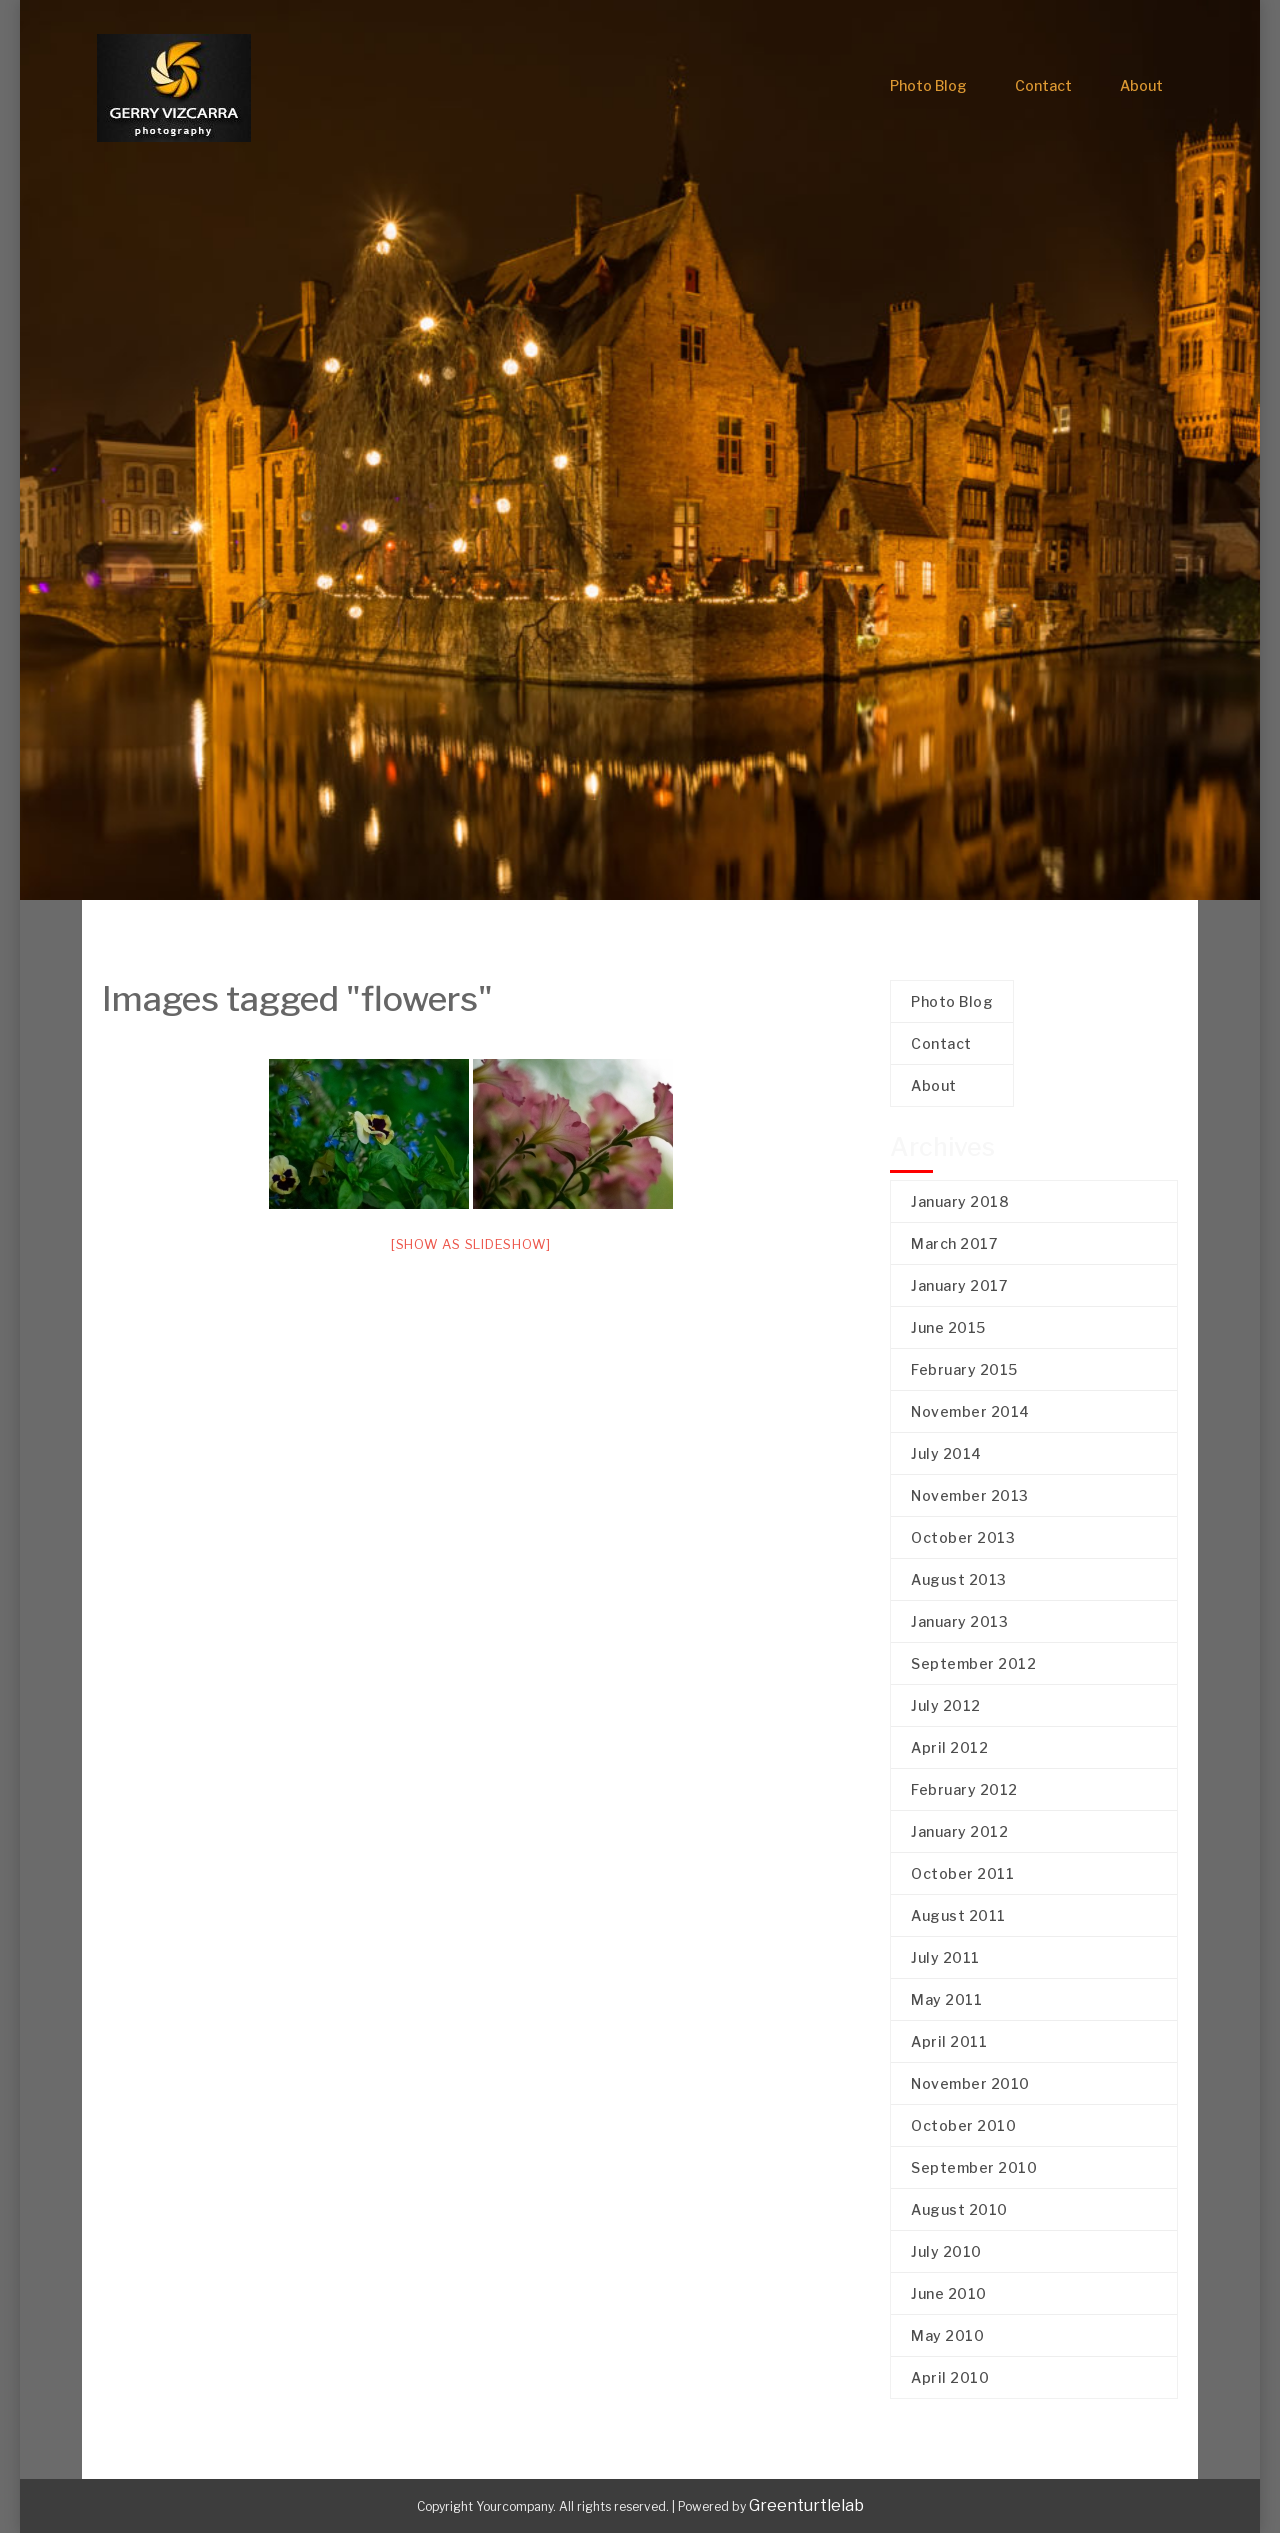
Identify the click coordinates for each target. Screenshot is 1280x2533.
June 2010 (949, 2293)
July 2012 (946, 1705)
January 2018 (960, 1201)
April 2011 (949, 2041)
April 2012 (949, 1747)
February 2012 (964, 1789)
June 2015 (948, 1327)
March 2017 (954, 1243)
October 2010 (963, 2125)
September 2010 (974, 2167)
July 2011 (945, 1957)
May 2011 (946, 1999)
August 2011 (958, 1915)
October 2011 (962, 1873)
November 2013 (970, 1495)
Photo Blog (928, 85)
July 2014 (946, 1453)
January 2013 (959, 1621)
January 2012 (959, 1831)
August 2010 (959, 2209)
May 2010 (947, 2335)
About (1141, 85)
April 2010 (950, 2377)
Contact (1043, 85)
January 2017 (959, 1285)
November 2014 (970, 1411)
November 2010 (970, 2083)
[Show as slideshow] (471, 1244)
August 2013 (959, 1579)
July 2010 (946, 2251)
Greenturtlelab (806, 2505)
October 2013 (963, 1537)
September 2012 (973, 1663)
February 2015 (964, 1369)
